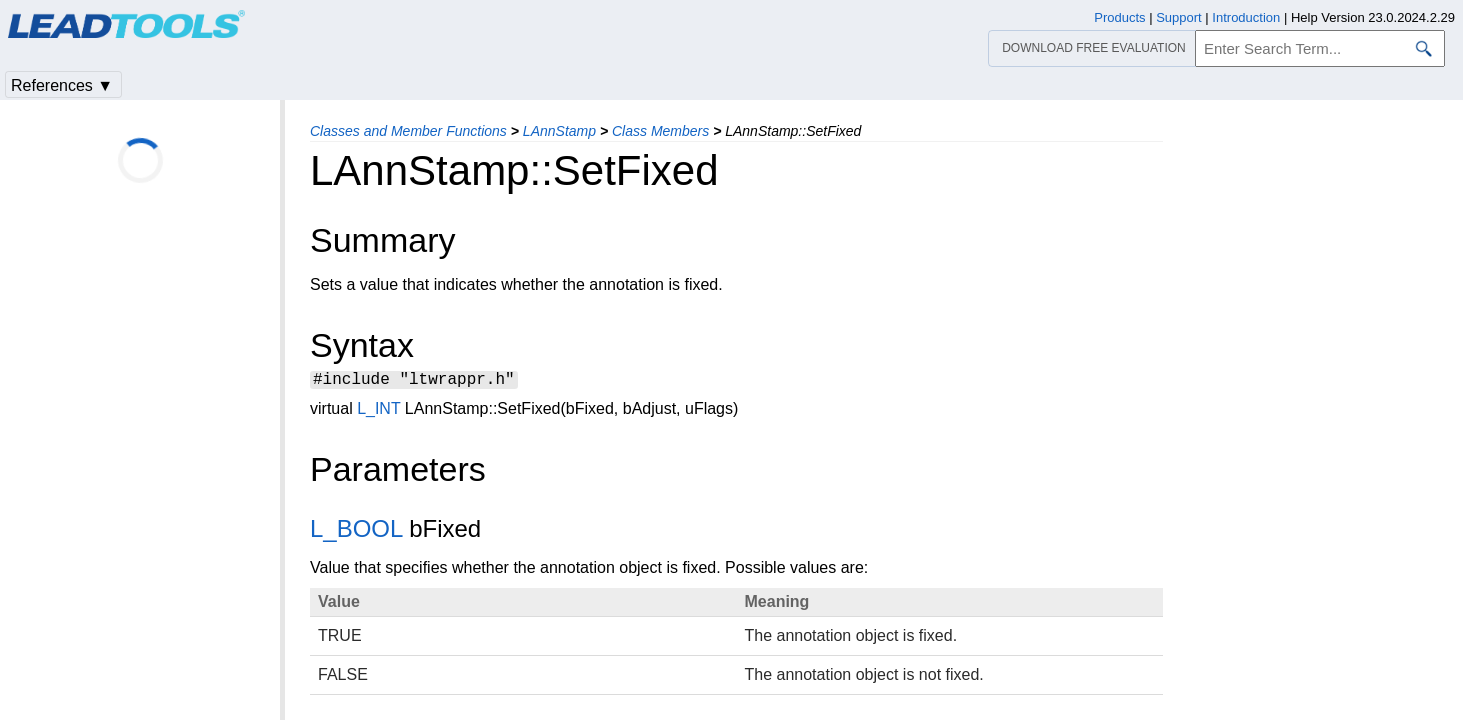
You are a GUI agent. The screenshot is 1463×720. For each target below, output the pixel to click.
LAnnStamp (559, 131)
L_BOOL (356, 531)
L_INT (378, 411)
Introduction (1246, 17)
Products (1119, 17)
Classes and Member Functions (408, 131)
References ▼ (62, 85)
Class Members (660, 131)
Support (1179, 17)
